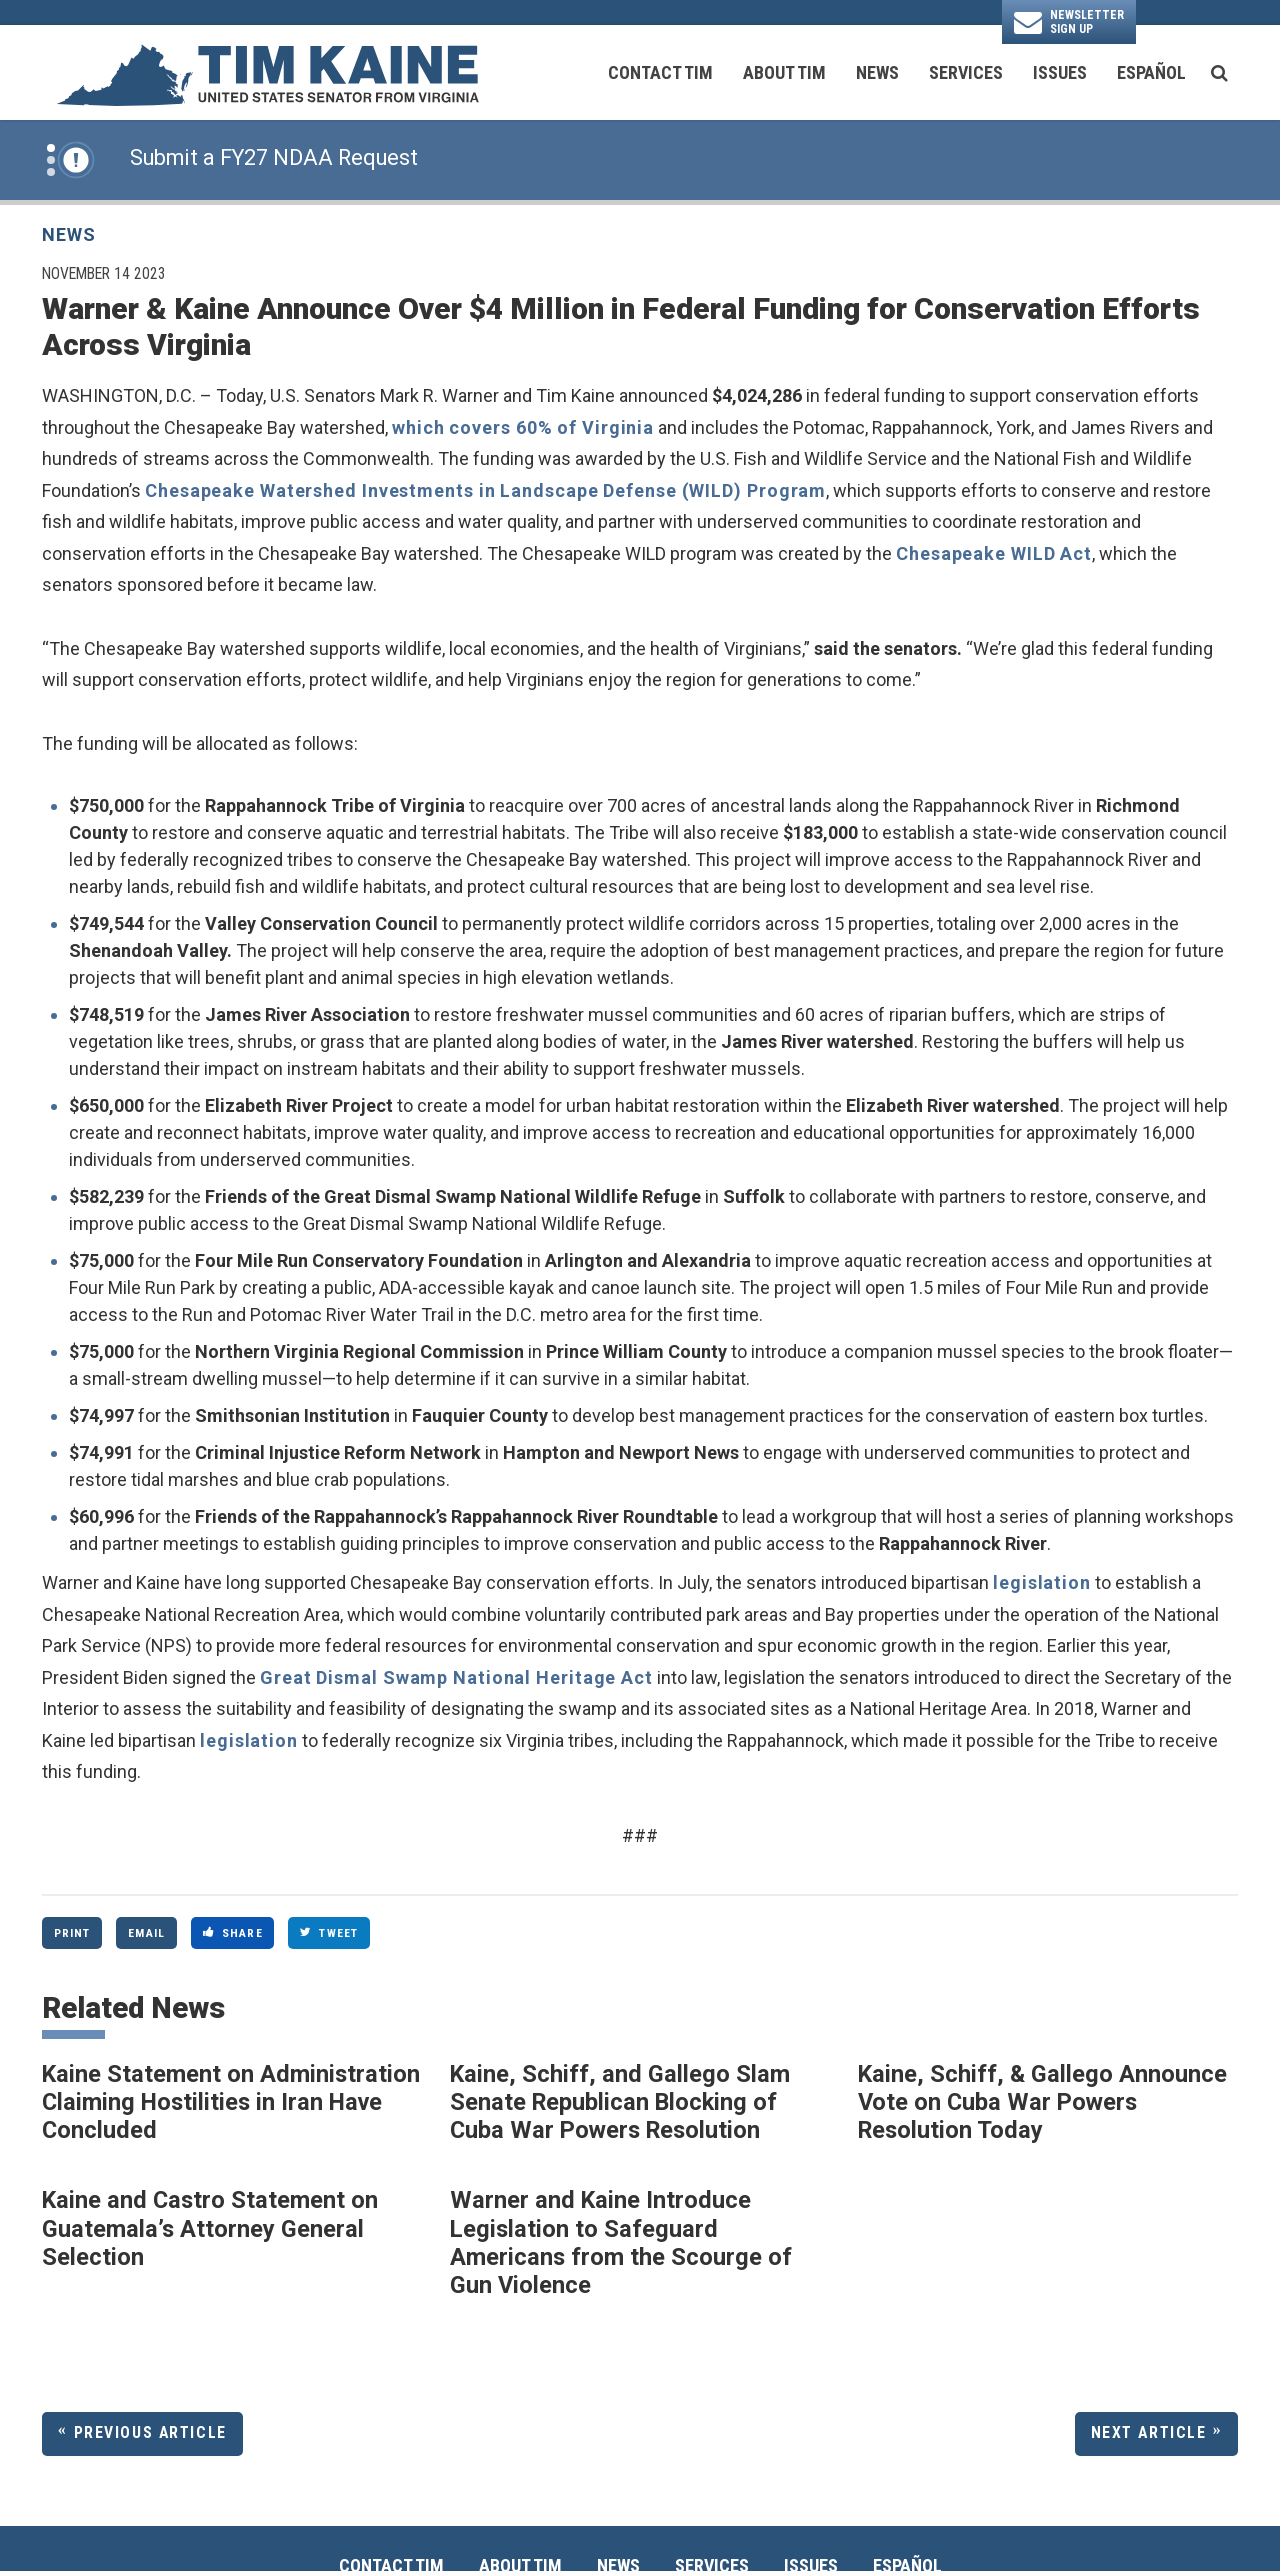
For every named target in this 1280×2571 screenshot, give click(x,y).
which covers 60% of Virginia (523, 427)
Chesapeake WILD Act (994, 553)
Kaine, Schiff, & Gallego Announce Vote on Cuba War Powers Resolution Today (1042, 2102)
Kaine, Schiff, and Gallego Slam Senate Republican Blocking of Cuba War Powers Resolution (620, 2102)
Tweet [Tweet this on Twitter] (329, 1933)
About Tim (784, 72)
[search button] (1219, 73)
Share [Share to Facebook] (233, 1933)
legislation (1042, 1582)
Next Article (1149, 2432)
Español (1151, 72)
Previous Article (150, 2432)
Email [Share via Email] (146, 1933)
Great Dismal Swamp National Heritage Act (456, 1677)
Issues (1060, 72)
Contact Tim (660, 72)
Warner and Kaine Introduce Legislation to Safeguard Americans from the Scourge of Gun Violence (621, 2242)
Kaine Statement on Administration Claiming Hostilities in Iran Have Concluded (231, 2102)
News (877, 72)
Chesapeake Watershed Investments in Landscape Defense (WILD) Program (485, 490)
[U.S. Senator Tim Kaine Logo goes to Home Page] (267, 73)
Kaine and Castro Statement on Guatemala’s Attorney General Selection (210, 2228)
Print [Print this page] (72, 1933)
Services (966, 72)
